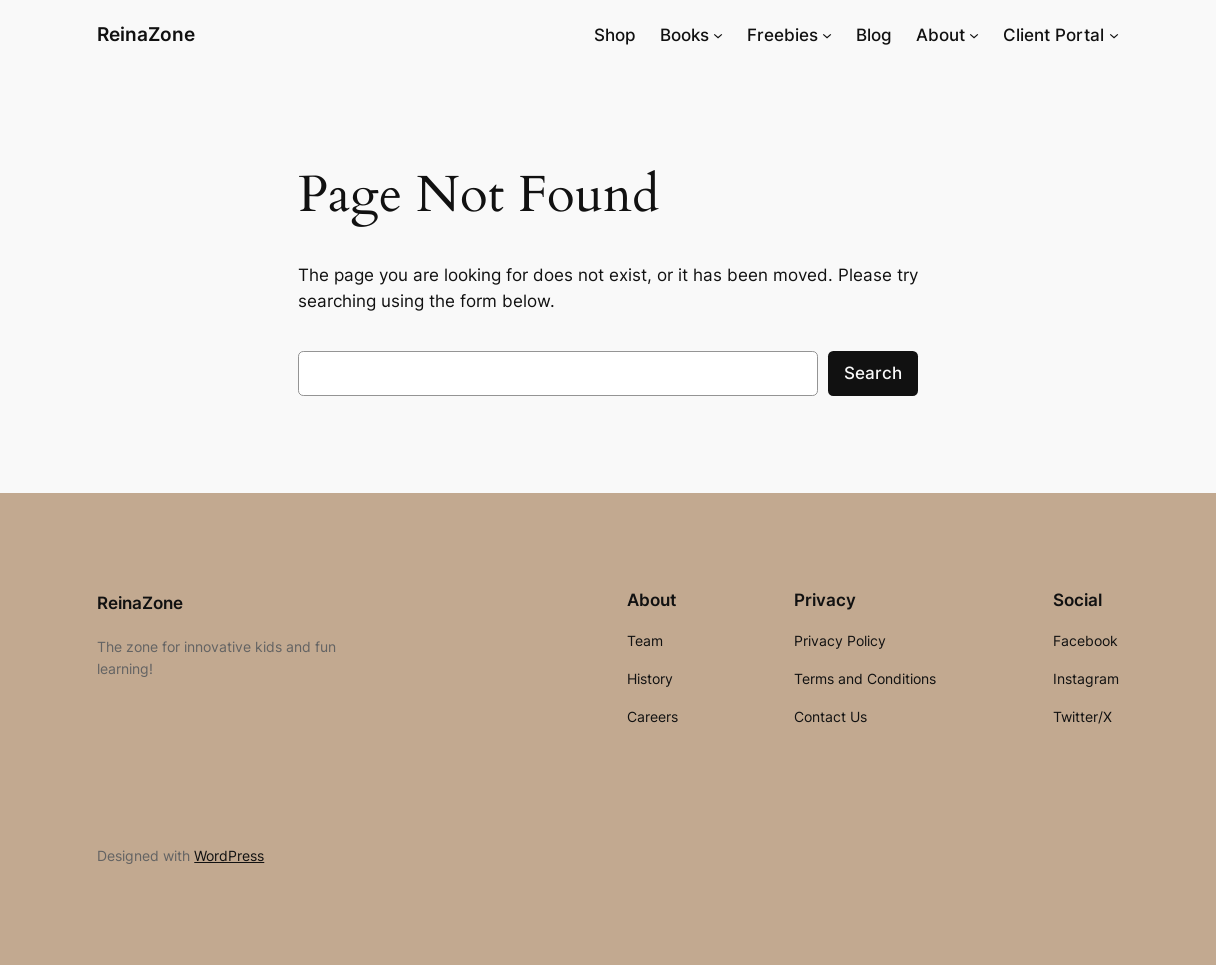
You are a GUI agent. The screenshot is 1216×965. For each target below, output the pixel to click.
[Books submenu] (718, 35)
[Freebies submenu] (827, 35)
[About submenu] (974, 35)
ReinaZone (146, 34)
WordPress (229, 855)
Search (873, 373)
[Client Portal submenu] (1114, 35)
